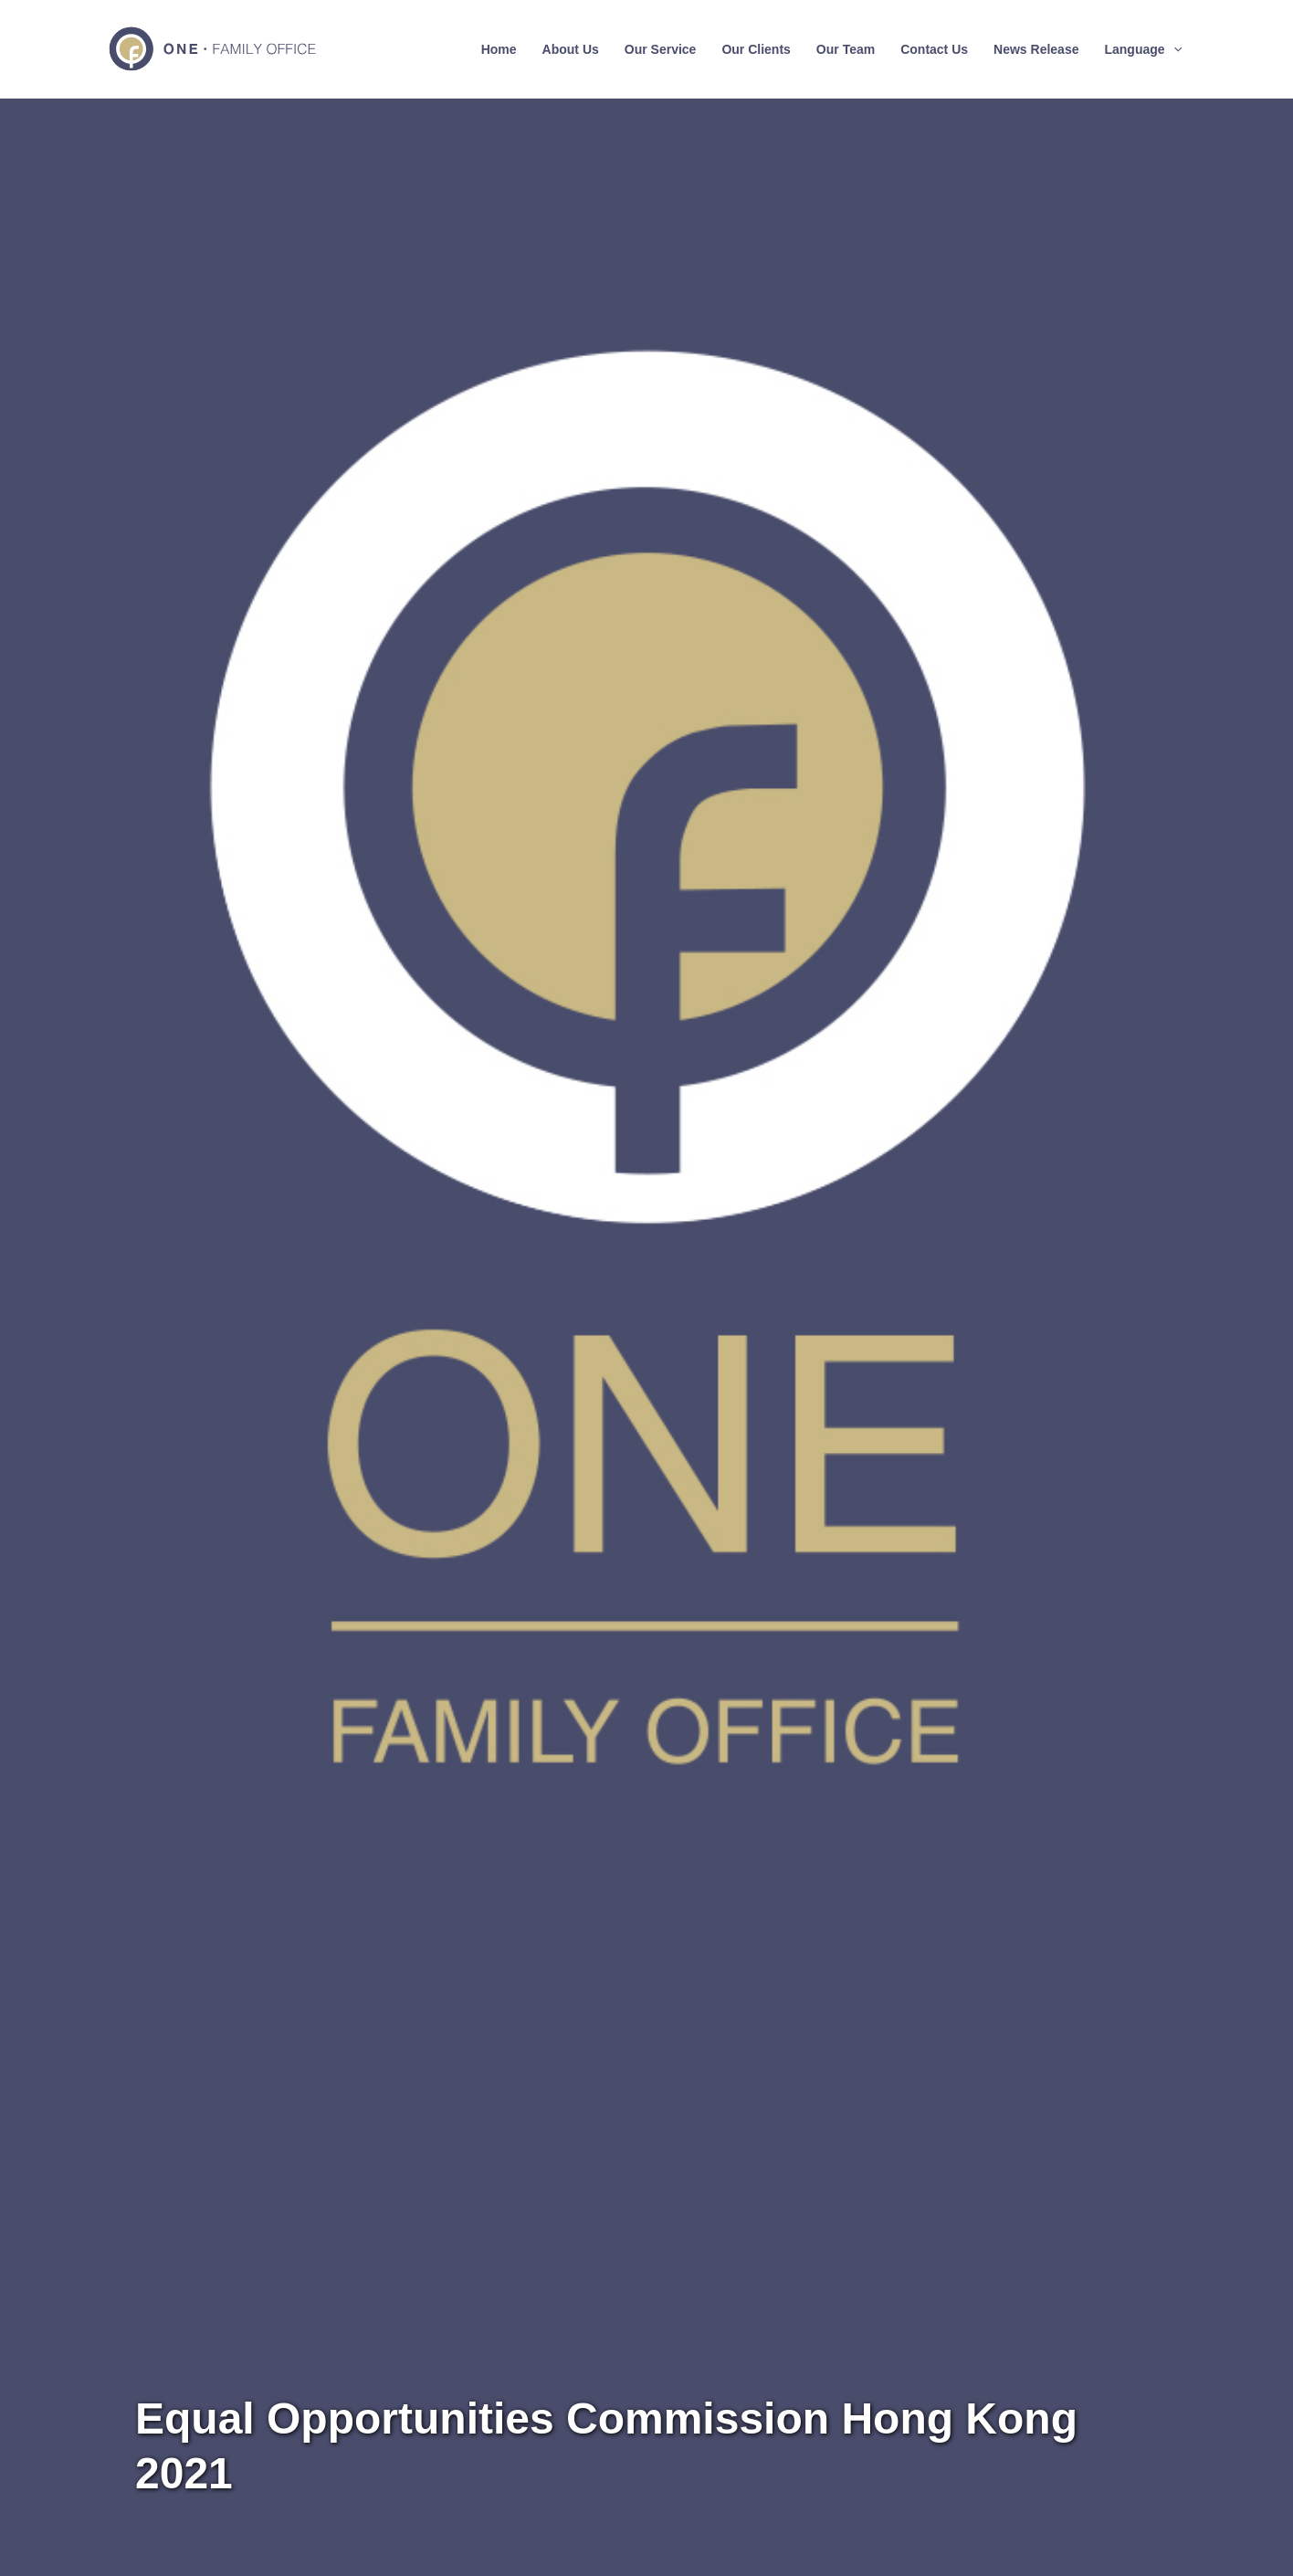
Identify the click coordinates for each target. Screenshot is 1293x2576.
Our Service (661, 49)
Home (499, 49)
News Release (1035, 49)
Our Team (845, 49)
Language (1143, 49)
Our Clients (755, 49)
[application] (1173, 49)
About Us (570, 49)
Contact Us (934, 49)
